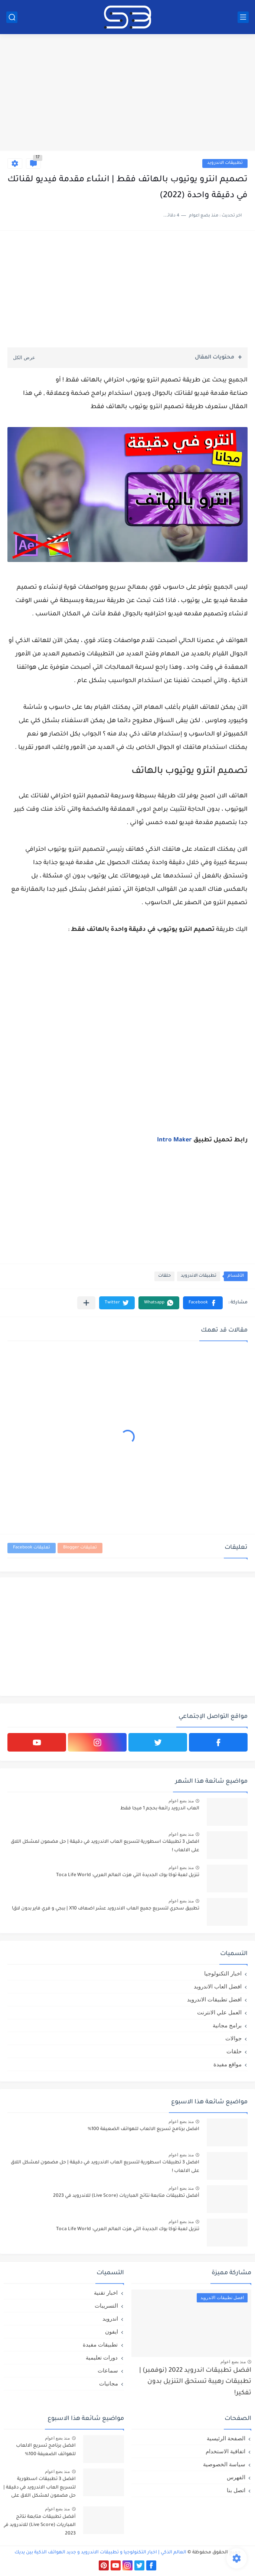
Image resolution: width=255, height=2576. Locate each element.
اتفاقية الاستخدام (225, 2451)
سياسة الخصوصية (224, 2464)
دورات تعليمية (102, 2357)
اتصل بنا (236, 2490)
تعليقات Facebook (31, 1547)
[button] (203, 1302)
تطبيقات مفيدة (100, 2344)
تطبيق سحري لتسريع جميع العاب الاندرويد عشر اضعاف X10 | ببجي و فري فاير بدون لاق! (105, 1908)
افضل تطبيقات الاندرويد (214, 1999)
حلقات (164, 1276)
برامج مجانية (227, 2025)
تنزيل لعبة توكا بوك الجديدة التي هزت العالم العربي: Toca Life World (127, 1875)
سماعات (108, 2370)
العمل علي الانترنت (219, 2012)
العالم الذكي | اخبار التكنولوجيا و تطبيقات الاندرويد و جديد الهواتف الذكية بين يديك (100, 2552)
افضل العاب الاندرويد (218, 1986)
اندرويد (110, 2318)
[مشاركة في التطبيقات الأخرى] (86, 1302)
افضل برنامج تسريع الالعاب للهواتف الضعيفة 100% (143, 2129)
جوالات (233, 2038)
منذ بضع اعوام (181, 1800)
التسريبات (106, 2305)
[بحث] (11, 17)
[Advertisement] (127, 93)
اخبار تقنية (106, 2292)
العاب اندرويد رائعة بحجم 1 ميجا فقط (159, 1808)
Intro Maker (174, 1140)
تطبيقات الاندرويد (225, 163)
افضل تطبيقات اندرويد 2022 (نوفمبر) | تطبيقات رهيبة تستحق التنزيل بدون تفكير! (195, 2382)
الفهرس (236, 2477)
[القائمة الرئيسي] (243, 17)
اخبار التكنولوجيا (223, 1973)
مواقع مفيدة (227, 2064)
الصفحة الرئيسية (226, 2438)
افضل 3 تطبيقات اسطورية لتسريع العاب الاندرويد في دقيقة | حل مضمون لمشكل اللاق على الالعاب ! (105, 1846)
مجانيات (108, 2383)
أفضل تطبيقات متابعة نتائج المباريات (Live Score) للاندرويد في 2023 (126, 2196)
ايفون (111, 2331)
